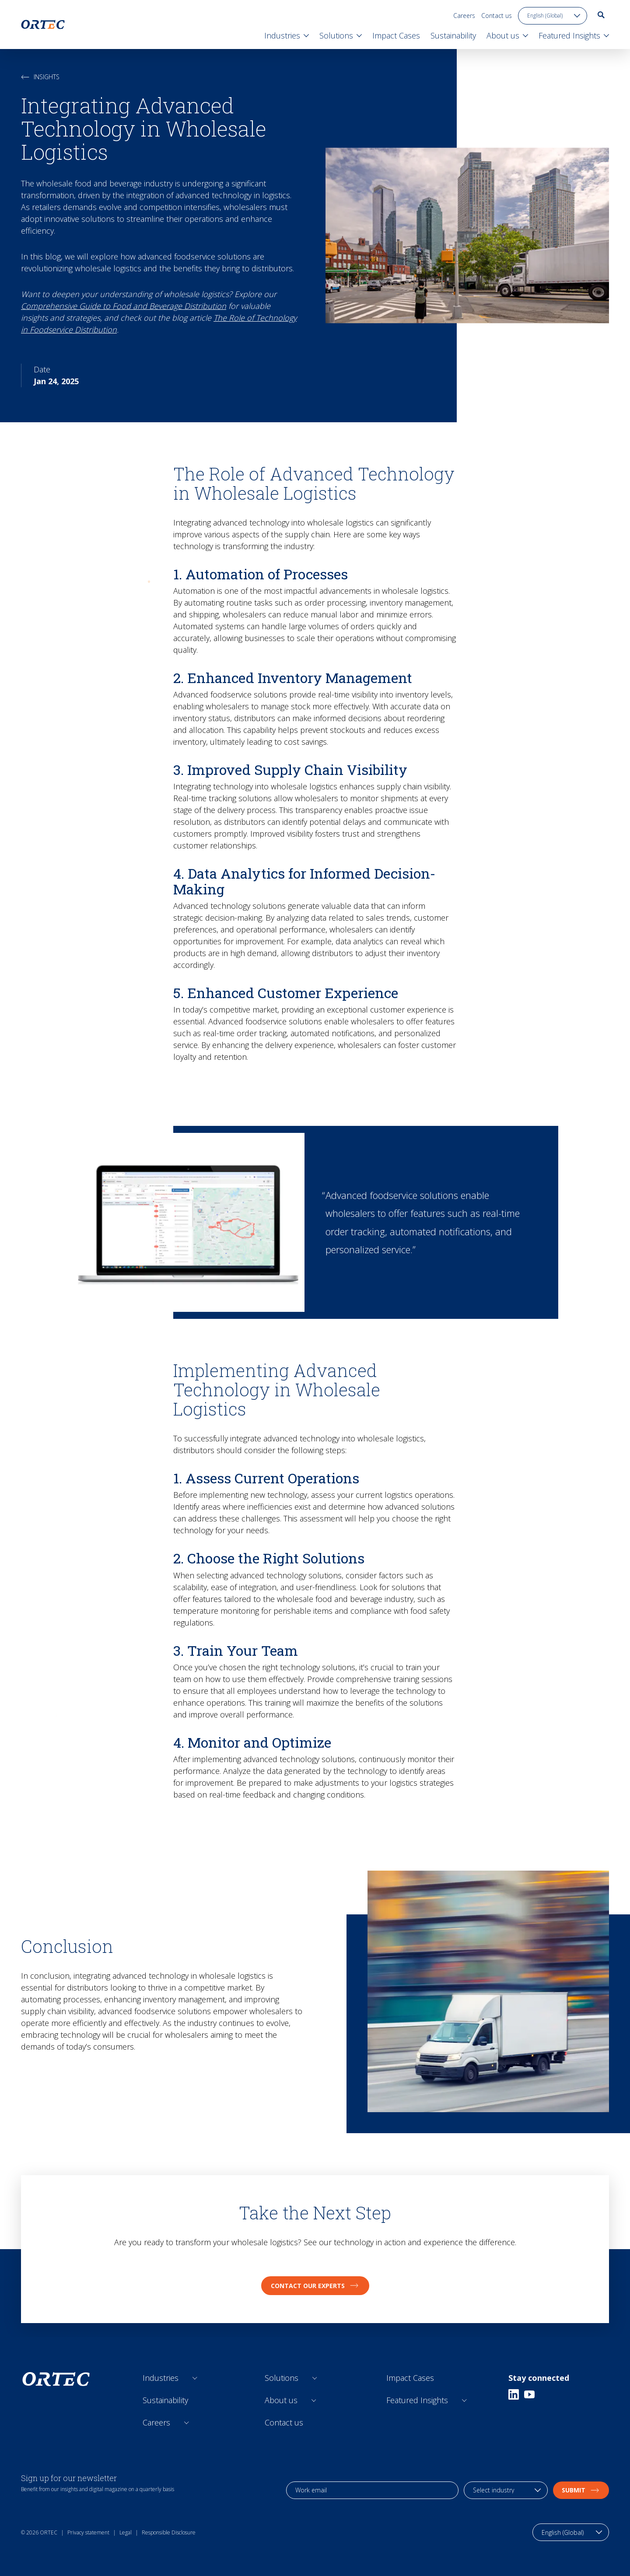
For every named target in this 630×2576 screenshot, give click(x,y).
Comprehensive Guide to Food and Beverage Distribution (123, 306)
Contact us (496, 15)
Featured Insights (417, 2400)
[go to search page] (601, 15)
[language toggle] (552, 16)
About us (281, 2400)
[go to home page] (43, 24)
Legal (125, 2532)
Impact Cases (410, 2378)
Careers (464, 15)
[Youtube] (529, 2394)
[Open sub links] (194, 2378)
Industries (160, 2378)
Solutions (281, 2378)
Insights (40, 77)
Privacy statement (88, 2532)
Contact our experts (315, 2286)
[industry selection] (506, 2490)
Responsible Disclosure (169, 2532)
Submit (581, 2490)
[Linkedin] (513, 2394)
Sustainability (165, 2400)
